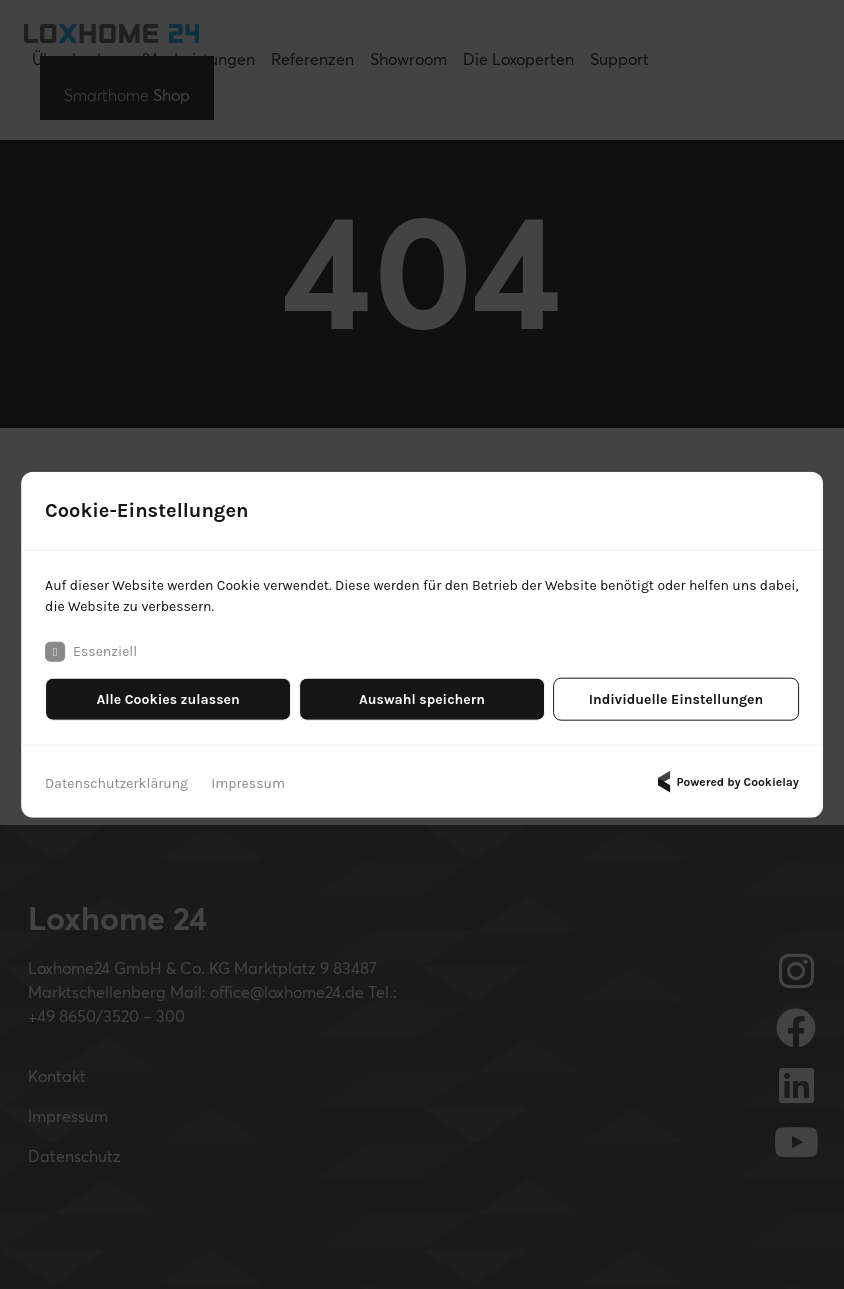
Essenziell (91, 652)
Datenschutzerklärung (116, 783)
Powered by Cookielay (725, 782)
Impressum (248, 783)
